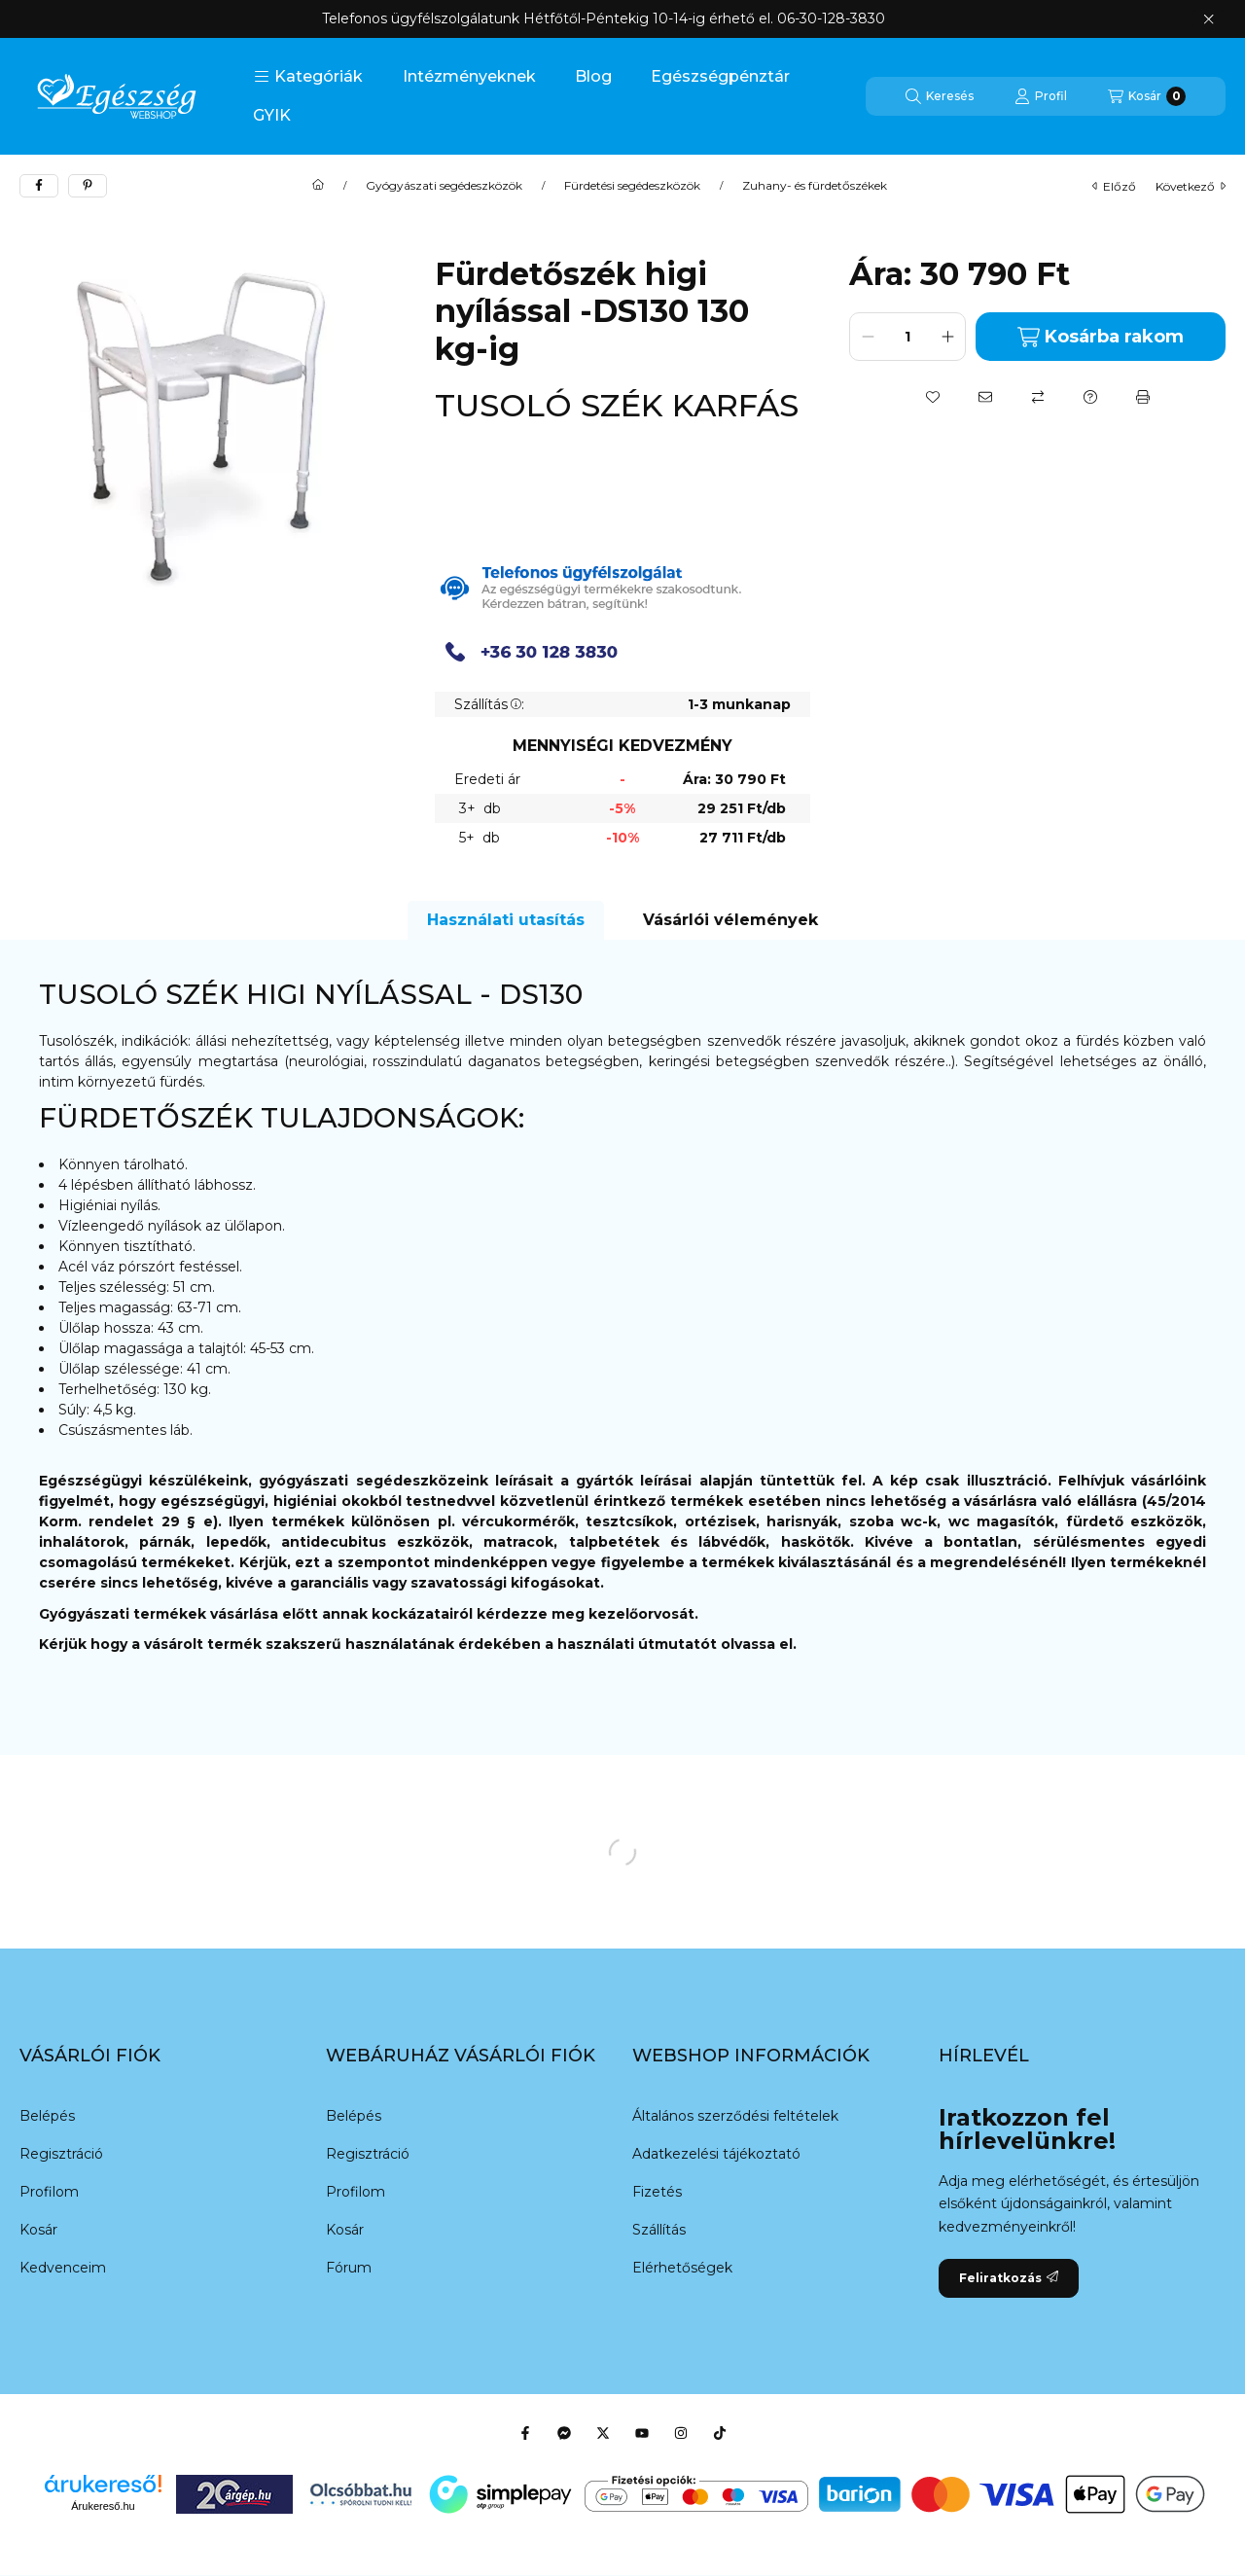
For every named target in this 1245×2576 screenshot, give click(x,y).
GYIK (272, 115)
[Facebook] (525, 2433)
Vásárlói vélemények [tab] (730, 920)
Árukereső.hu (102, 2506)
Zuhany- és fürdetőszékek (814, 186)
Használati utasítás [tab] (506, 920)
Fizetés (657, 2191)
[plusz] (947, 336)
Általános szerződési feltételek (735, 2116)
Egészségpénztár (720, 76)
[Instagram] (680, 2433)
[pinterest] (87, 185)
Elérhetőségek (682, 2267)
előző (1114, 186)
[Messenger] (564, 2433)
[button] (308, 76)
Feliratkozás (1008, 2278)
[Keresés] (940, 96)
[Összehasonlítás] (1037, 396)
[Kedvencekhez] (932, 396)
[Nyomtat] (1142, 396)
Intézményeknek (469, 76)
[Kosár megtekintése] (1147, 96)
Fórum (349, 2267)
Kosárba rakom (1100, 337)
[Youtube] (641, 2433)
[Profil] (1041, 96)
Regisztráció (61, 2154)
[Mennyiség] (907, 336)
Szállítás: (489, 704)
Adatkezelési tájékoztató (716, 2154)
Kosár (38, 2229)
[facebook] (38, 185)
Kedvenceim (62, 2267)
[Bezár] (1209, 19)
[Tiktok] (719, 2433)
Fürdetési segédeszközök (632, 186)
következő (1191, 186)
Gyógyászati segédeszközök (444, 186)
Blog (593, 76)
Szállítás (659, 2229)
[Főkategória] (318, 186)
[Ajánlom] (985, 396)
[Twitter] (603, 2433)
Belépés (47, 2116)
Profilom (49, 2191)
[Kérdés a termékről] (1090, 396)
